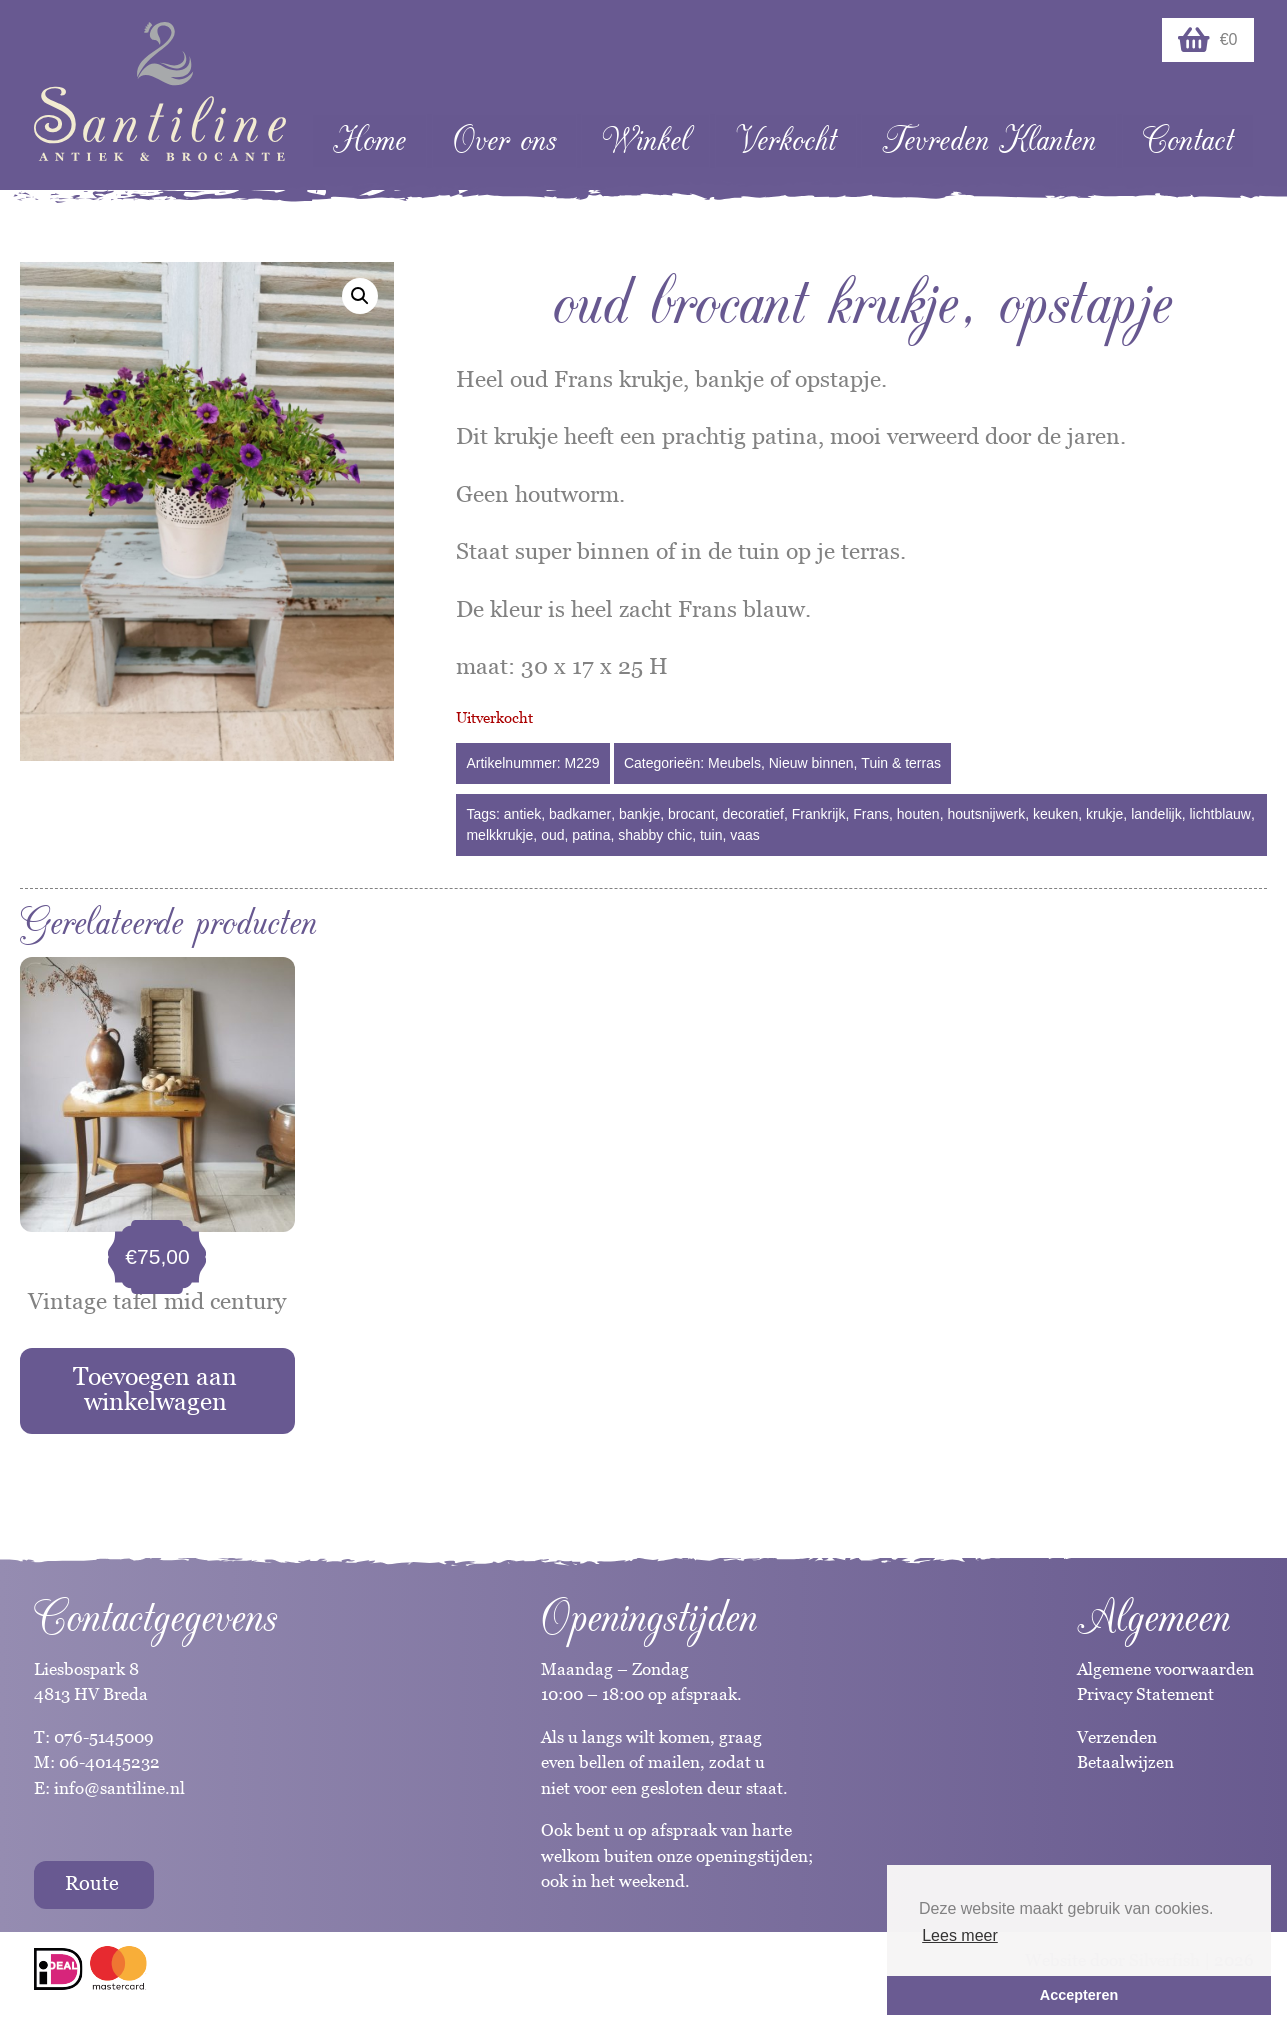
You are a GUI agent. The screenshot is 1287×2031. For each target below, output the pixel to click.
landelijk (1156, 814)
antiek (522, 814)
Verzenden (1117, 1737)
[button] (360, 296)
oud (552, 835)
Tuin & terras (901, 763)
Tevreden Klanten (989, 140)
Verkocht (786, 140)
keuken (1055, 814)
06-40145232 (109, 1762)
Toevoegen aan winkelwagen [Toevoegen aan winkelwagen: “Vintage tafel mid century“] (155, 1388)
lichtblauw (1220, 814)
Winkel (645, 140)
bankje (639, 814)
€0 (1208, 40)
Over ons (504, 140)
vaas (745, 835)
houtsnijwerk (986, 814)
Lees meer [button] (960, 1935)
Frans (871, 814)
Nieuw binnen (811, 763)
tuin (711, 835)
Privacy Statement (1145, 1694)
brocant (691, 814)
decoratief (753, 814)
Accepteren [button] (1079, 1995)
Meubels (734, 763)
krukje (1104, 814)
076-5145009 (102, 1737)
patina (591, 835)
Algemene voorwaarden (1165, 1669)
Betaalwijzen (1125, 1762)
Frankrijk (819, 814)
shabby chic (655, 835)
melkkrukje (499, 835)
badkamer (580, 814)
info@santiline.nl (119, 1788)
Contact (1188, 140)
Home (369, 140)
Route (92, 1883)
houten (918, 814)
